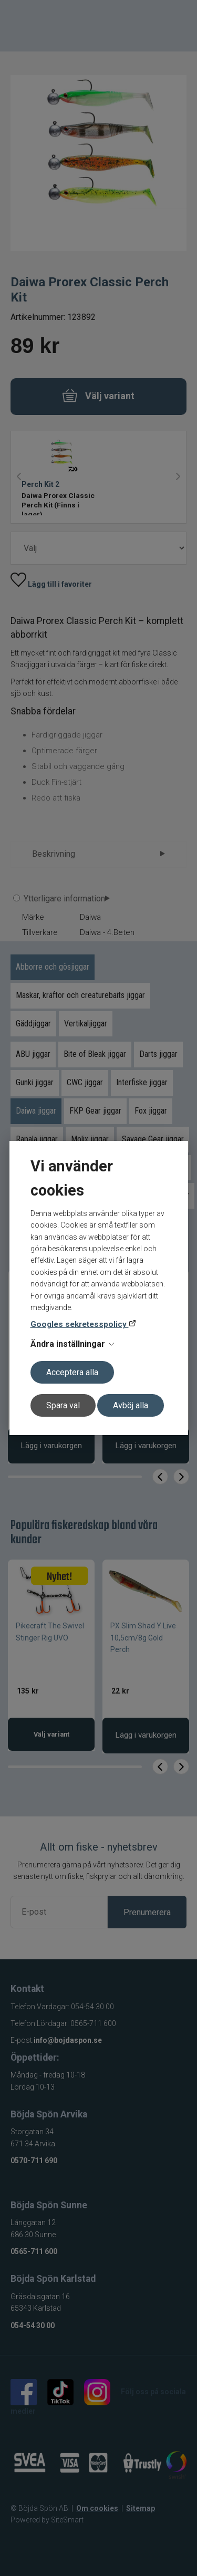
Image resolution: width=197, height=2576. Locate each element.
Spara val (63, 1405)
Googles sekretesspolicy (79, 1324)
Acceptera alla (72, 1372)
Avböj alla (130, 1405)
